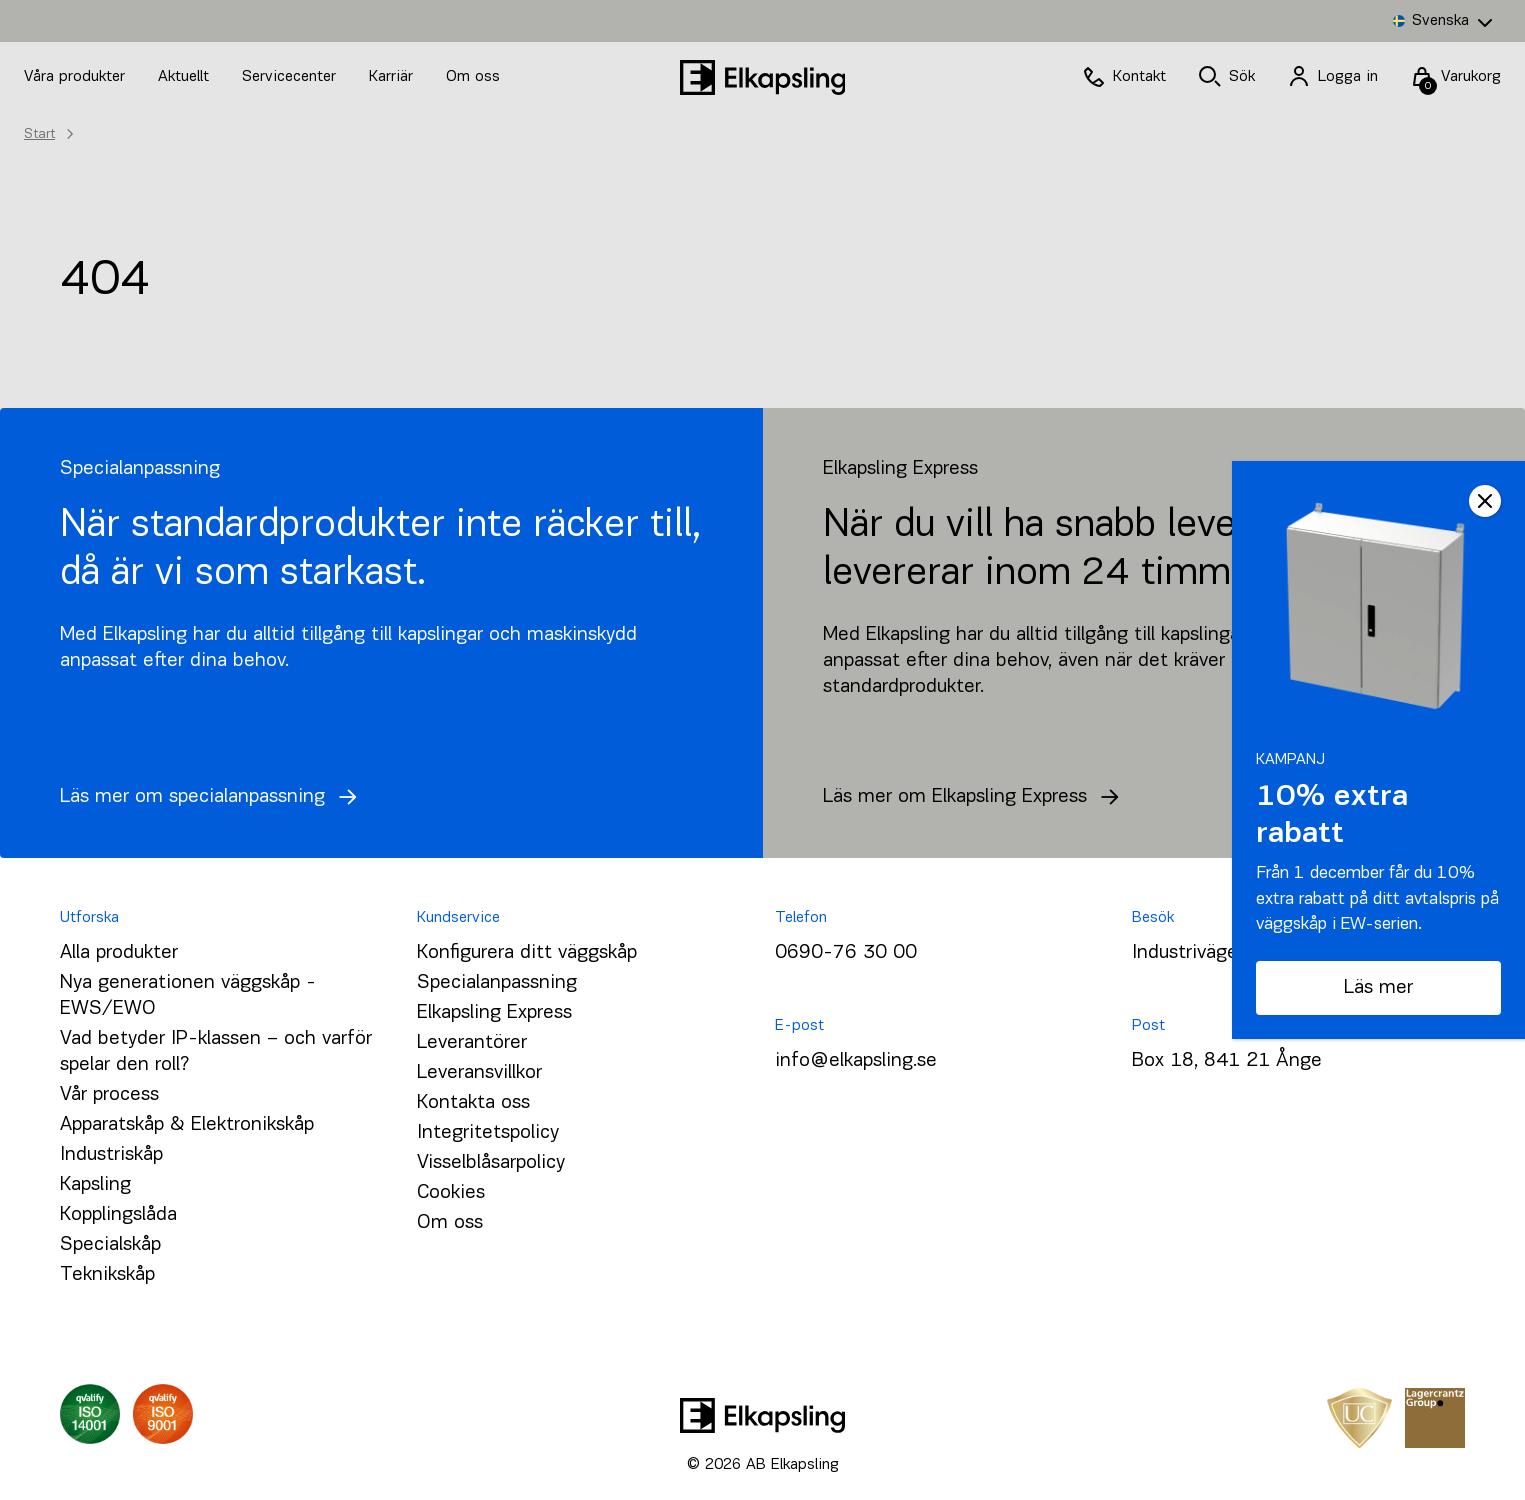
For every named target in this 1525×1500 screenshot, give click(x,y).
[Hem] (763, 77)
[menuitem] (1442, 21)
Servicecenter (291, 77)
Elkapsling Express (494, 1013)
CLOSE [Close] (1485, 501)
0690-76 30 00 (846, 953)
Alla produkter (119, 953)
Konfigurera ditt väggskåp (527, 953)
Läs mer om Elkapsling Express (976, 797)
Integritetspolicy (488, 1133)
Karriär (393, 77)
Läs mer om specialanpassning (214, 797)
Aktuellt (186, 77)
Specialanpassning (497, 983)
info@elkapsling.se (856, 1061)
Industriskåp (111, 1155)
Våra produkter (74, 77)
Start (39, 134)
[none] (1442, 21)
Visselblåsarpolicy (491, 1163)
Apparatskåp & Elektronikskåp (187, 1125)
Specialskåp (110, 1245)
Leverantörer (472, 1043)
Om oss (473, 77)
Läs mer (1378, 988)
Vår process (109, 1095)
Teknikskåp (107, 1275)
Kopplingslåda (118, 1215)
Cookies (451, 1193)
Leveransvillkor (479, 1073)
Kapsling (95, 1185)
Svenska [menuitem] (1440, 21)
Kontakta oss (473, 1103)
